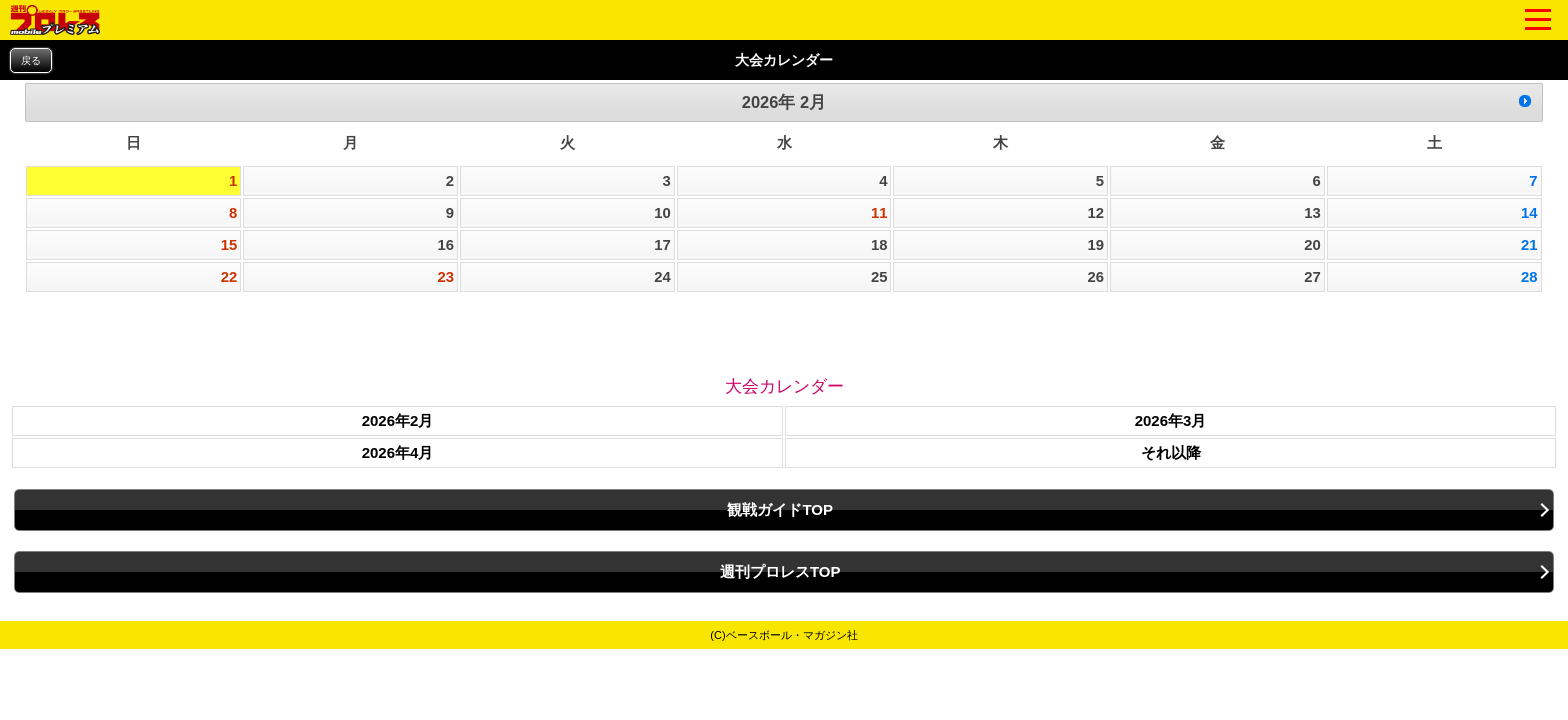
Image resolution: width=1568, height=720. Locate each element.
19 (1096, 245)
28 (1529, 277)
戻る (31, 60)
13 (1312, 213)
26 (1096, 277)
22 (229, 277)
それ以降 (1171, 452)
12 (1096, 213)
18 (879, 245)
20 (1312, 245)
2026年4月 (398, 452)
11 (879, 213)
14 (1529, 213)
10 (662, 213)
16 (445, 245)
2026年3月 (1171, 420)
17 (662, 245)
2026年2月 (398, 420)
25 (879, 277)
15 (229, 245)
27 (1312, 277)
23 (445, 277)
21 (1529, 245)
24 (662, 277)
